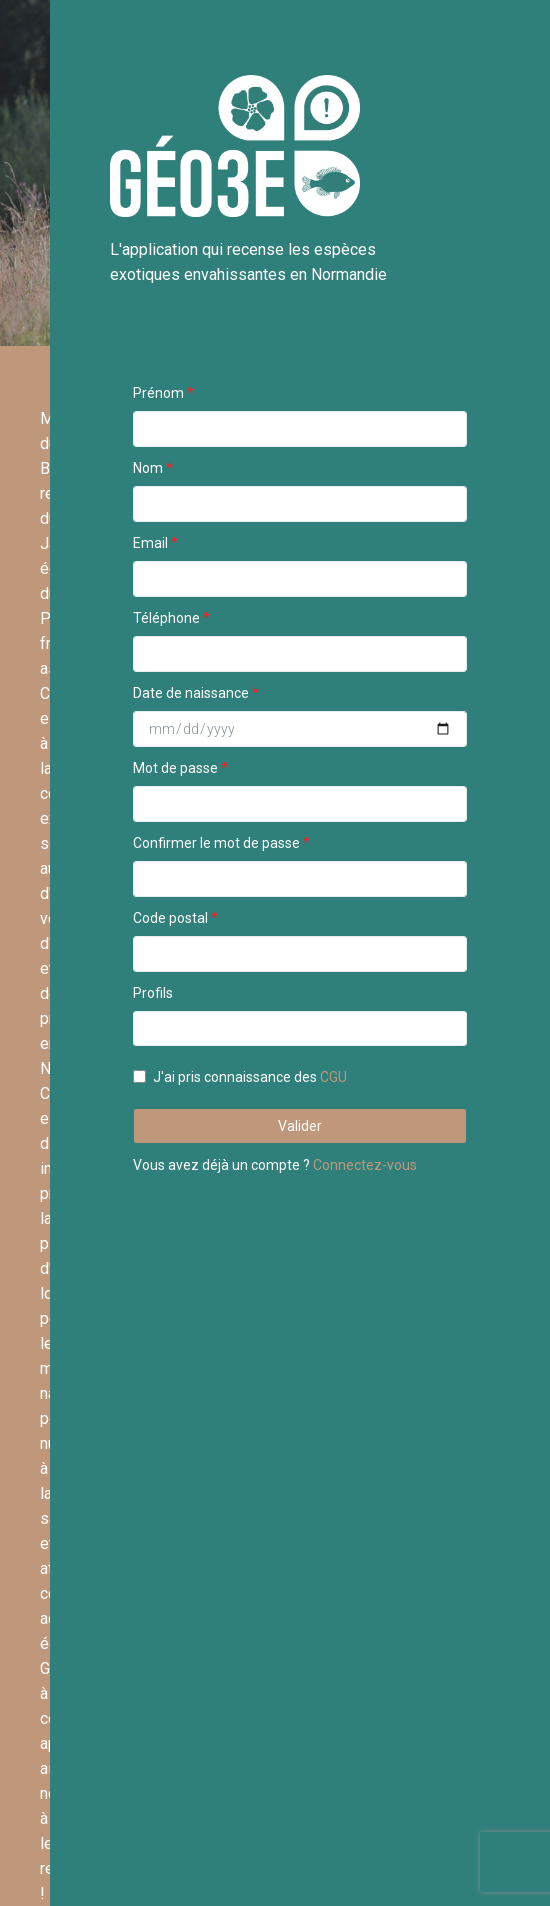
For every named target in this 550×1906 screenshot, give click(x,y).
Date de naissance (196, 693)
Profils (153, 993)
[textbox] (144, 1028)
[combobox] (300, 1028)
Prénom (158, 393)
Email (150, 543)
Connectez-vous (365, 1165)
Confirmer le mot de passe (216, 843)
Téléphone (166, 618)
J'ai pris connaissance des (250, 1077)
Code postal (170, 918)
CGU (333, 1077)
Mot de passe (175, 768)
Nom (148, 468)
